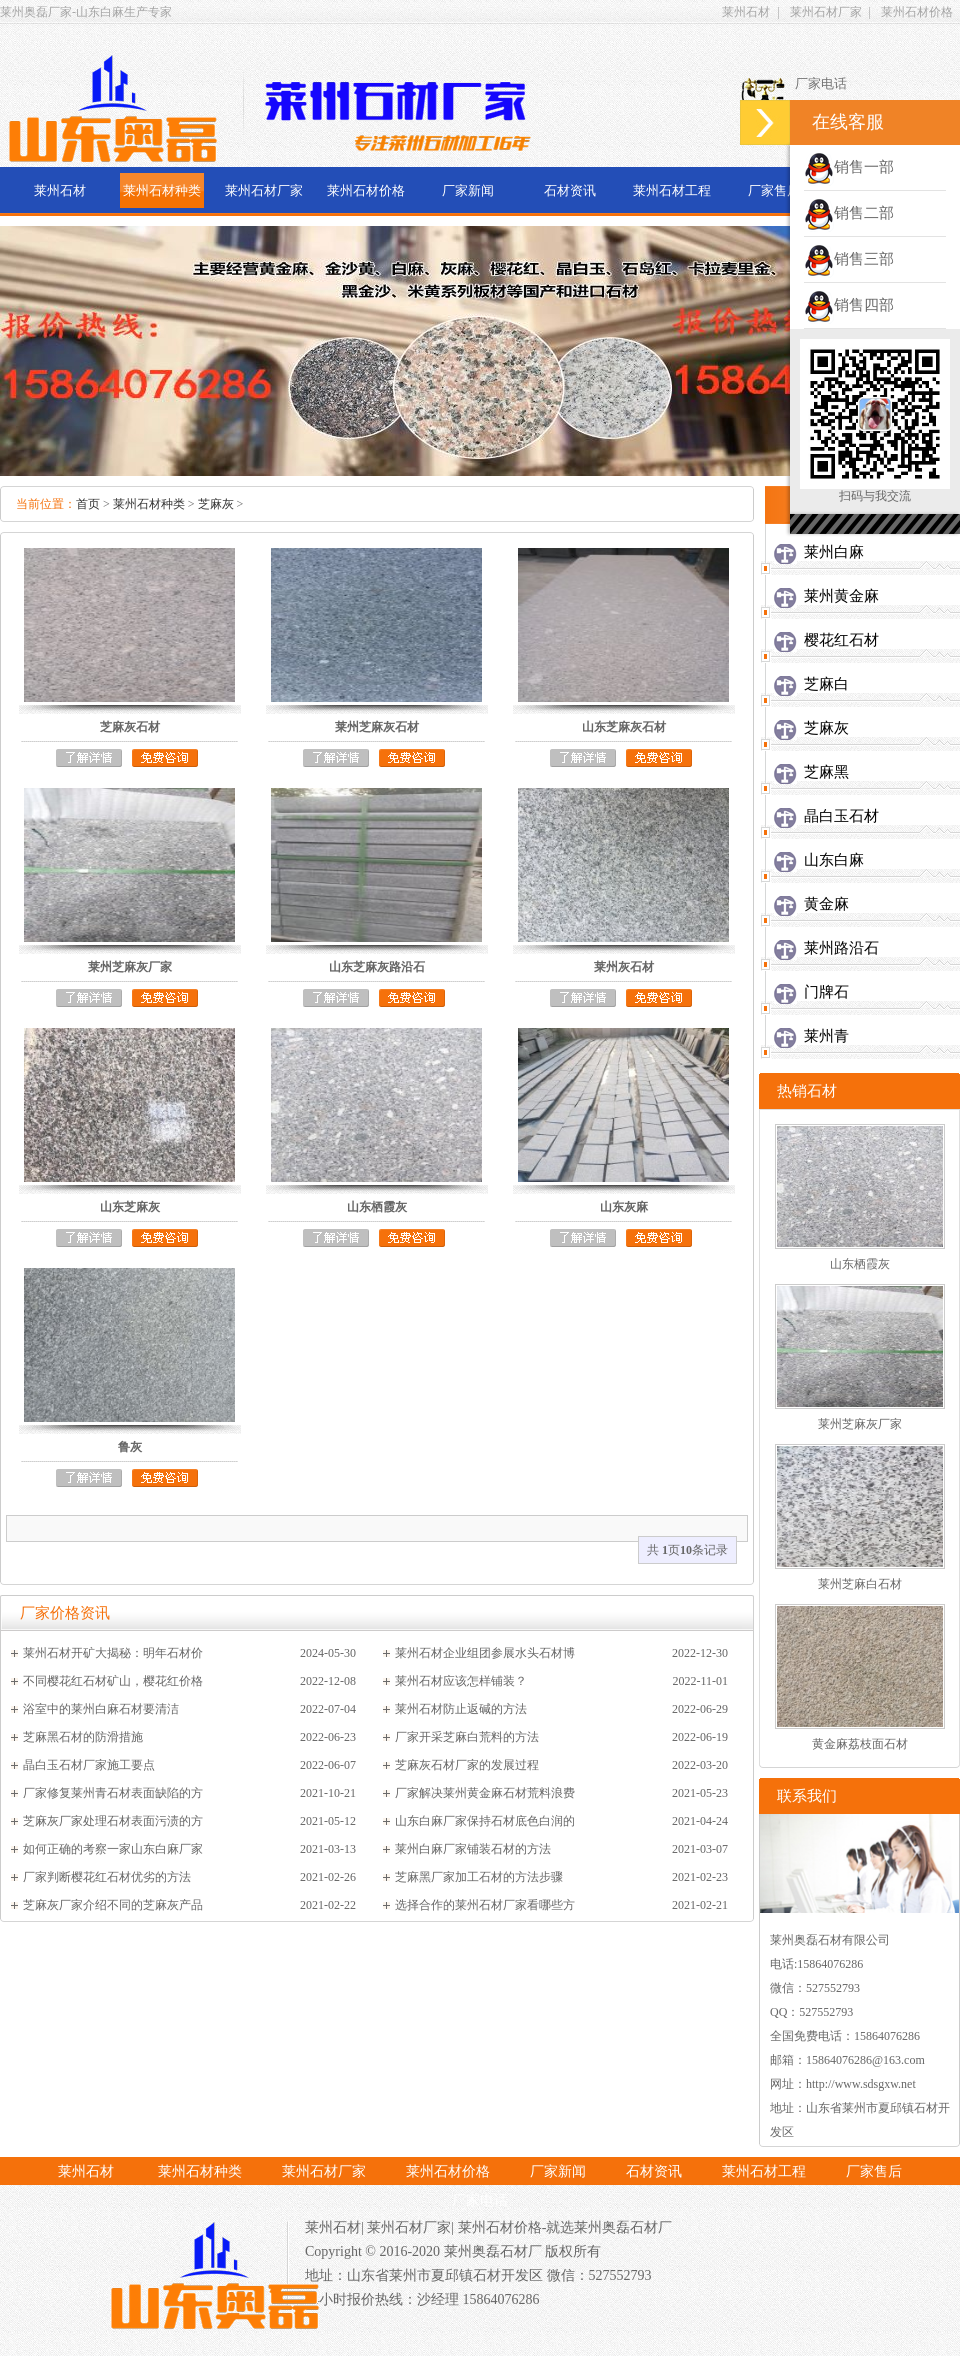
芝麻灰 (216, 504)
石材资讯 (570, 190)
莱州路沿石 (841, 948)
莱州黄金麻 (841, 596)
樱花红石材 (841, 640)
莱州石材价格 (917, 12)
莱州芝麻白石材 (860, 1584)
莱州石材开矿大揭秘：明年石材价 (113, 1653)
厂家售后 (774, 190)
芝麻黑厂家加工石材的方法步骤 (479, 1877)
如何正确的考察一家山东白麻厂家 (113, 1849)
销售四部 (849, 305)
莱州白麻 (834, 552)
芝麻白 (826, 684)
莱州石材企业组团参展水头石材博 (485, 1653)
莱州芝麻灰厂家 (860, 1424)
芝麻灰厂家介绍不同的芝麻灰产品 (113, 1905)
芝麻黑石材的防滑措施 (83, 1737)
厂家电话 (480, 2200)
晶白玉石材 (841, 816)
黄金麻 (826, 904)
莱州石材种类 (162, 190)
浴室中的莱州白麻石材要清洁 (101, 1709)
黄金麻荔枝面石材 (860, 1744)
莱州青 (826, 1036)
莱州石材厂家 (826, 12)
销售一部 (849, 167)
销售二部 (849, 213)
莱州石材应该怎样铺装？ (461, 1681)
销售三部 (849, 259)
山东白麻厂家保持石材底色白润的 (485, 1821)
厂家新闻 (468, 190)
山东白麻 (834, 860)
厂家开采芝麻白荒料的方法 (467, 1737)
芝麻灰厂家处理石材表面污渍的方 (113, 1821)
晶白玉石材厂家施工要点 (89, 1765)
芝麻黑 (826, 772)
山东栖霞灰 (860, 1264)
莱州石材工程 (672, 190)
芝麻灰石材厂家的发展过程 (467, 1765)
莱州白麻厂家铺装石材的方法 (473, 1849)
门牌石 (826, 992)
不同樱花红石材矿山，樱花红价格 (113, 1681)
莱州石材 (746, 12)
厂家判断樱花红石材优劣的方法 (107, 1877)
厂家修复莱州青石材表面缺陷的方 (113, 1793)
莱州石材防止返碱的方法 (461, 1709)
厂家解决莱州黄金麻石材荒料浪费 (485, 1793)
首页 (88, 504)
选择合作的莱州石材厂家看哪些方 (485, 1905)
